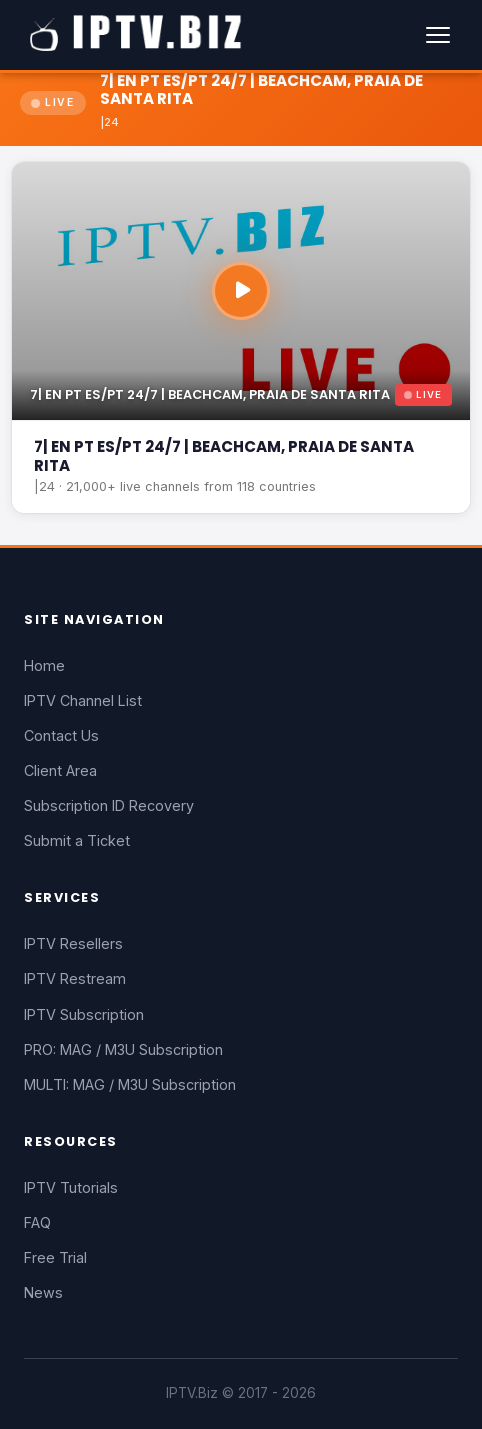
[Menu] (438, 35)
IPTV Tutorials (71, 1187)
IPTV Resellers (73, 943)
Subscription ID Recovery (109, 805)
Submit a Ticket (77, 840)
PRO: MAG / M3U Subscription (123, 1049)
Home (44, 665)
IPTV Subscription (84, 1014)
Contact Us (61, 735)
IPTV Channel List (83, 700)
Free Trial (55, 1257)
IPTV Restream (75, 978)
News (43, 1292)
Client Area (60, 770)
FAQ (37, 1222)
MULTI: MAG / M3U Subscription (130, 1084)
